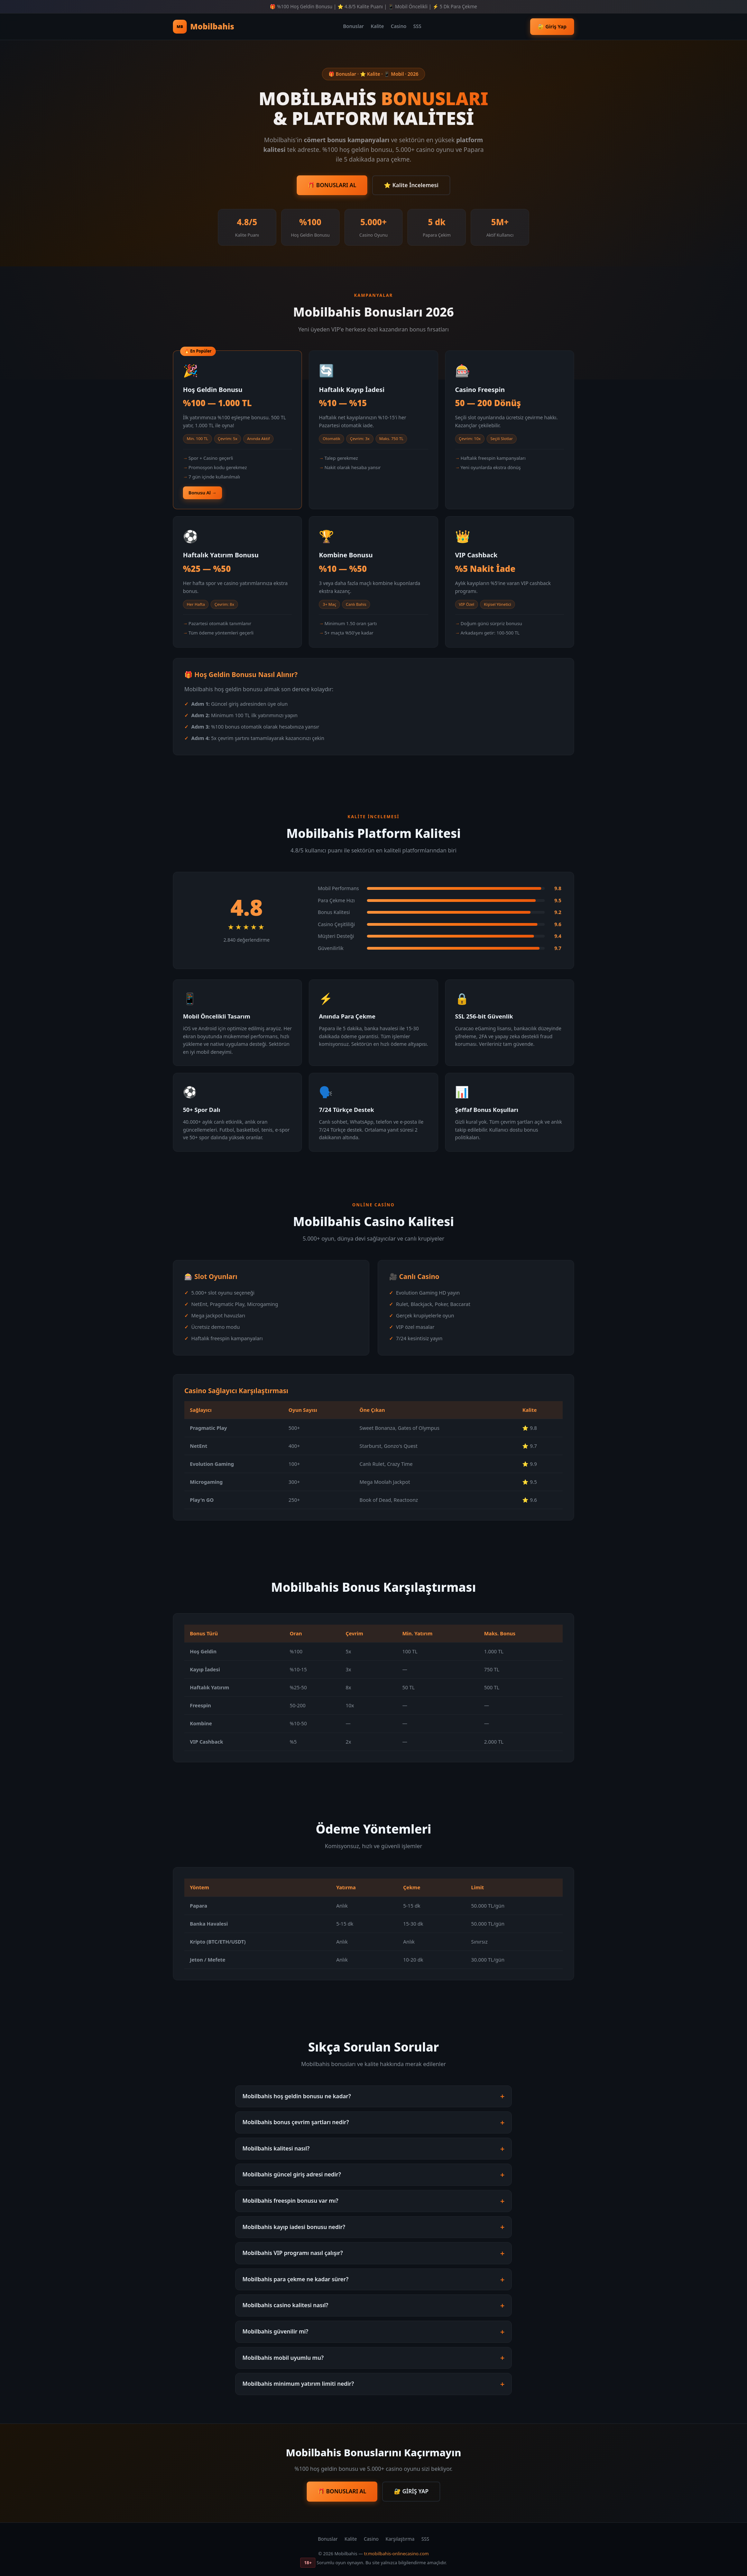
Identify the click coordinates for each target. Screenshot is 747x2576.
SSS (417, 26)
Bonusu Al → (202, 493)
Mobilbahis (203, 27)
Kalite (377, 26)
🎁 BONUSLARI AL (332, 185)
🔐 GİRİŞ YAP (411, 2491)
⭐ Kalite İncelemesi (411, 185)
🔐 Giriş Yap (552, 26)
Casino (398, 26)
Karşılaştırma (400, 2539)
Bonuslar (353, 26)
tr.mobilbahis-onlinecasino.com (396, 2553)
